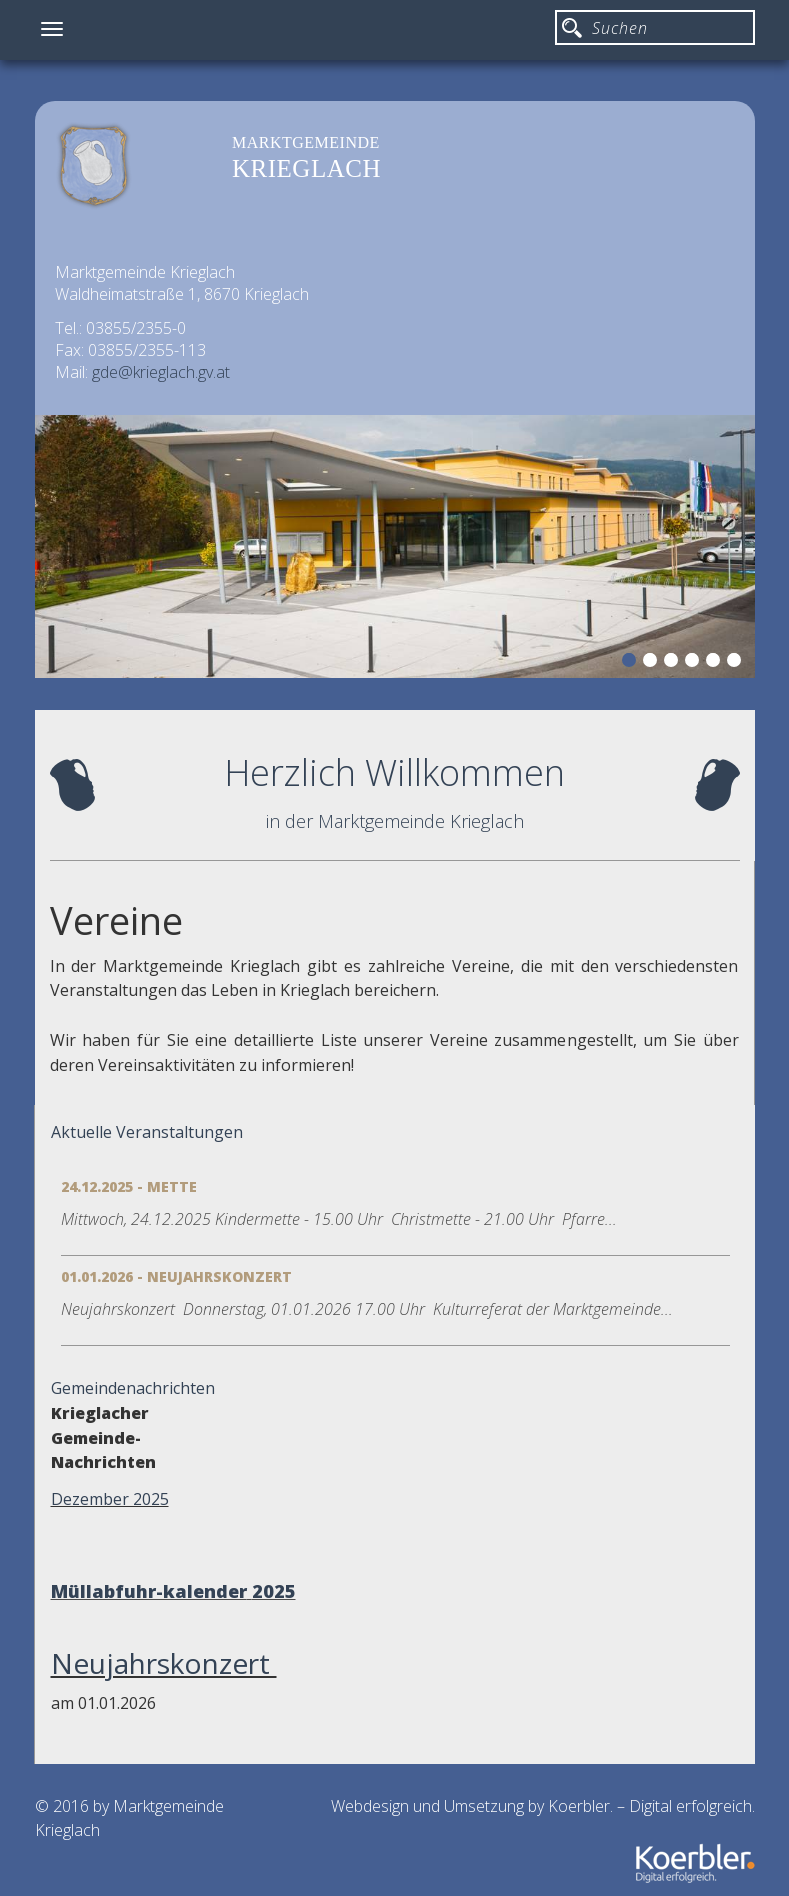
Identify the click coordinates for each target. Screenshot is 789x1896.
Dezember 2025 (110, 1499)
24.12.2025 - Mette (129, 1186)
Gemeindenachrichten (133, 1388)
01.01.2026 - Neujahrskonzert (176, 1276)
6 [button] (737, 663)
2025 (274, 1591)
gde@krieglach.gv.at (161, 372)
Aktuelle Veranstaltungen (147, 1132)
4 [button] (695, 663)
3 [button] (674, 663)
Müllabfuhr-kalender (149, 1591)
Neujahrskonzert (164, 1663)
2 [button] (653, 663)
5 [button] (716, 663)
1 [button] (632, 663)
